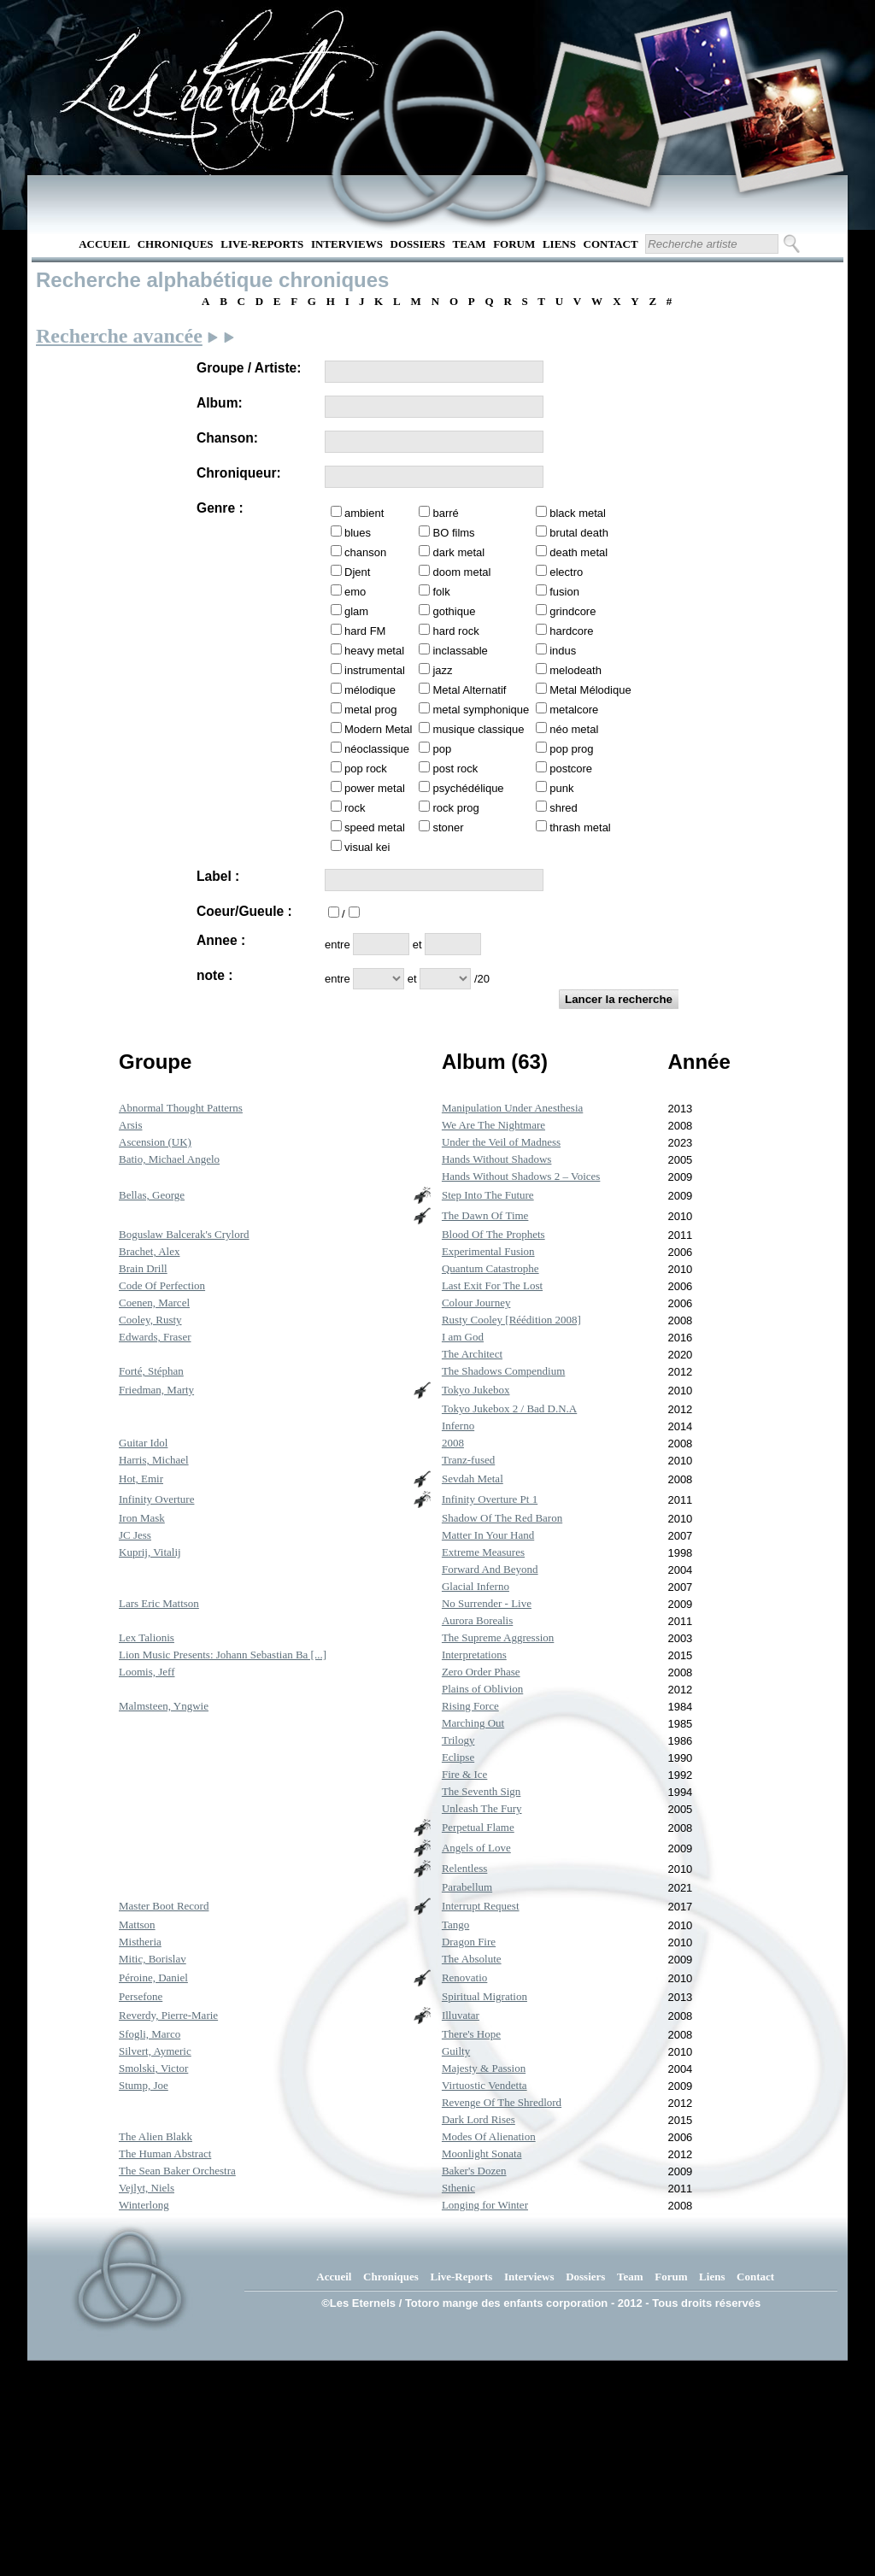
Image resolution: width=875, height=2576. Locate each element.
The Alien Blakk (155, 2136)
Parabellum (467, 1887)
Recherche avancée (119, 336)
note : (214, 975)
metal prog (370, 709)
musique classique (478, 729)
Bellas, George (152, 1194)
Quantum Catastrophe (490, 1268)
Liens (559, 244)
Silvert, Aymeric (155, 2051)
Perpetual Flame (478, 1827)
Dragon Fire (469, 1941)
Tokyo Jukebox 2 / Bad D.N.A (509, 1408)
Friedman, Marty (156, 1389)
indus (562, 650)
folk (440, 591)
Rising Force (470, 1705)
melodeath (575, 670)
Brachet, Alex (149, 1251)
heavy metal (374, 650)
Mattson (137, 1924)
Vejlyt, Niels (146, 2187)
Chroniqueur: (239, 473)
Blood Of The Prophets (493, 1234)
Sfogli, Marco (149, 2033)
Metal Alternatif (469, 690)
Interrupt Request (481, 1905)
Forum (514, 244)
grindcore (572, 611)
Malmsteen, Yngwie (163, 1705)
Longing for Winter (485, 2204)
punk (561, 788)
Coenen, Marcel (154, 1302)
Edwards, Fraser (155, 1336)
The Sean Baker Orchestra (177, 2170)
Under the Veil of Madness (501, 1141)
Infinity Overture (156, 1499)
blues (357, 532)
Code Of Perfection (162, 1285)
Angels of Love (476, 1847)
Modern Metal (378, 729)
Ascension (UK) (155, 1141)
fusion (564, 591)
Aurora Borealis (477, 1620)
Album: (220, 403)
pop (441, 748)
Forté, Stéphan (151, 1370)
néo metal (573, 729)
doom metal (461, 572)
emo (355, 591)
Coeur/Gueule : (244, 911)
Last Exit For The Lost (492, 1285)
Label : (218, 876)
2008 (453, 1442)
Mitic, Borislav (152, 1958)
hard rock (455, 631)
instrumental (374, 670)
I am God (463, 1336)
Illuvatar (460, 2015)
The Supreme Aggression (498, 1637)
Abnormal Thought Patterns (181, 1107)
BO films (453, 532)
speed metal (374, 827)
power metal (374, 788)
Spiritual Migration (484, 1996)
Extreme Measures (483, 1552)
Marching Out (473, 1722)
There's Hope (471, 2033)
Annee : (221, 940)
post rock (455, 768)
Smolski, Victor (153, 2068)
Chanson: (227, 438)
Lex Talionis (146, 1637)
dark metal (458, 552)
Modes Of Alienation (489, 2136)
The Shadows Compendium (503, 1370)
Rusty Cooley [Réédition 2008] (511, 1319)
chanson (365, 552)
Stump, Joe (143, 2085)
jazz (442, 670)
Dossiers (418, 244)
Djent (357, 572)
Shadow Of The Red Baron (502, 1517)
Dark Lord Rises (478, 2119)
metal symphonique (480, 709)
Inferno (458, 1425)
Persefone (140, 1996)
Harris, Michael (154, 1459)
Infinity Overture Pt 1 (489, 1499)
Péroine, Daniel (153, 1977)
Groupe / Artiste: (249, 368)
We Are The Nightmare (493, 1124)
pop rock (365, 768)
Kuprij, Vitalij (150, 1552)
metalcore (573, 709)
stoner (447, 827)
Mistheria (140, 1941)
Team (469, 244)
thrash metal (580, 827)
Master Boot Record (163, 1905)
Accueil (104, 244)
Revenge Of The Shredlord (501, 2102)
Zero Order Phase (481, 1671)
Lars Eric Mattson (159, 1603)
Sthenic (458, 2187)
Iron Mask (142, 1517)
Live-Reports (261, 244)
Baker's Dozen (474, 2170)
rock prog (455, 807)
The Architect (472, 1353)
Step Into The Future (488, 1194)
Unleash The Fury (482, 1808)
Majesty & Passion (484, 2068)
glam (356, 611)
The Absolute (472, 1958)
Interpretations (474, 1654)
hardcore (571, 631)
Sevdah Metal (472, 1478)
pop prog (571, 748)
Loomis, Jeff (146, 1671)
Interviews (347, 244)
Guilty (456, 2051)
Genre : (220, 508)
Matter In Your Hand (488, 1535)
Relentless (464, 1868)
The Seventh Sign (481, 1791)
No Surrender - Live (486, 1603)
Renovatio (464, 1977)
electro (566, 572)
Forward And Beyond (490, 1569)
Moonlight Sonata (482, 2153)
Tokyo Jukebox (476, 1389)
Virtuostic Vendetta (484, 2085)
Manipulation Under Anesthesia (512, 1107)
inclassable (459, 650)
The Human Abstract (165, 2153)
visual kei (367, 847)
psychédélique (467, 788)
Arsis (130, 1124)
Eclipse (458, 1757)
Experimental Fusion (488, 1251)
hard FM (364, 631)
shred (563, 807)
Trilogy (458, 1740)
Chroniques (176, 244)
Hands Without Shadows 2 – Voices (521, 1176)
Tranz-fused (468, 1459)
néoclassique (376, 748)
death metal (578, 552)
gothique (453, 611)
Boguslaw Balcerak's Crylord (184, 1234)
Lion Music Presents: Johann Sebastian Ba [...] (222, 1654)
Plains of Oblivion (482, 1688)
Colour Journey (476, 1302)
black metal (577, 513)
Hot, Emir (141, 1478)
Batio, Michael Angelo (169, 1159)
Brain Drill (143, 1268)
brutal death (578, 532)
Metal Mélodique (590, 690)
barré (445, 513)
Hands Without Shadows (497, 1159)
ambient (364, 513)
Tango (455, 1924)
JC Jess (135, 1535)
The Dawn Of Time (485, 1215)
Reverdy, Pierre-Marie (168, 2015)
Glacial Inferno (475, 1586)
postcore (570, 768)
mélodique (370, 690)
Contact (611, 244)
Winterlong (144, 2204)
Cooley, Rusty (150, 1319)
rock (355, 807)
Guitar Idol (143, 1442)
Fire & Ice (464, 1774)
